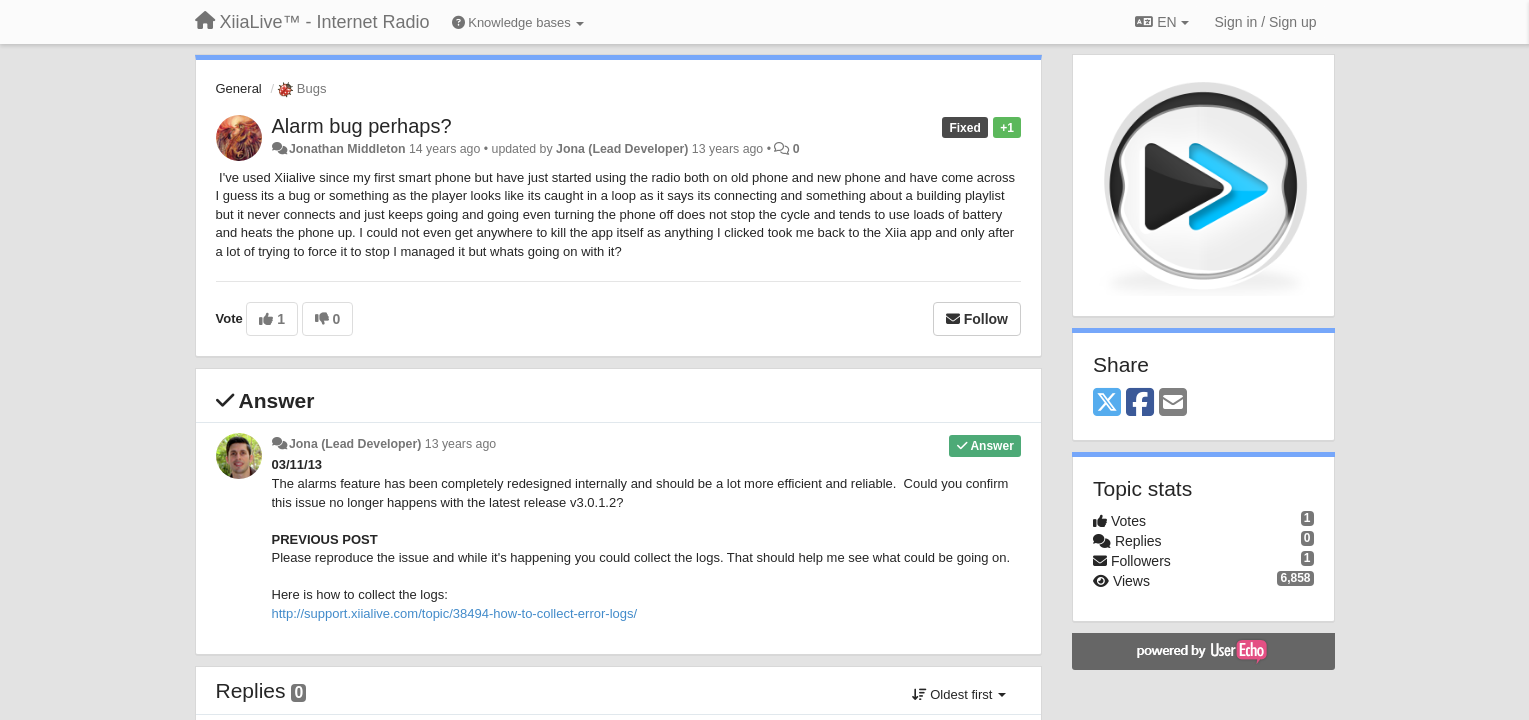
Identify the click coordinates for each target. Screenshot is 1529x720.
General (239, 88)
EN (1161, 22)
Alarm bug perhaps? (362, 126)
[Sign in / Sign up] (1266, 22)
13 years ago (460, 444)
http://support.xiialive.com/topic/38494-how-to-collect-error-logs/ (455, 613)
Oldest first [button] (959, 694)
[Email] (1173, 403)
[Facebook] (1140, 403)
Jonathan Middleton (347, 149)
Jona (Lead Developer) (622, 149)
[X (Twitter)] (1107, 403)
